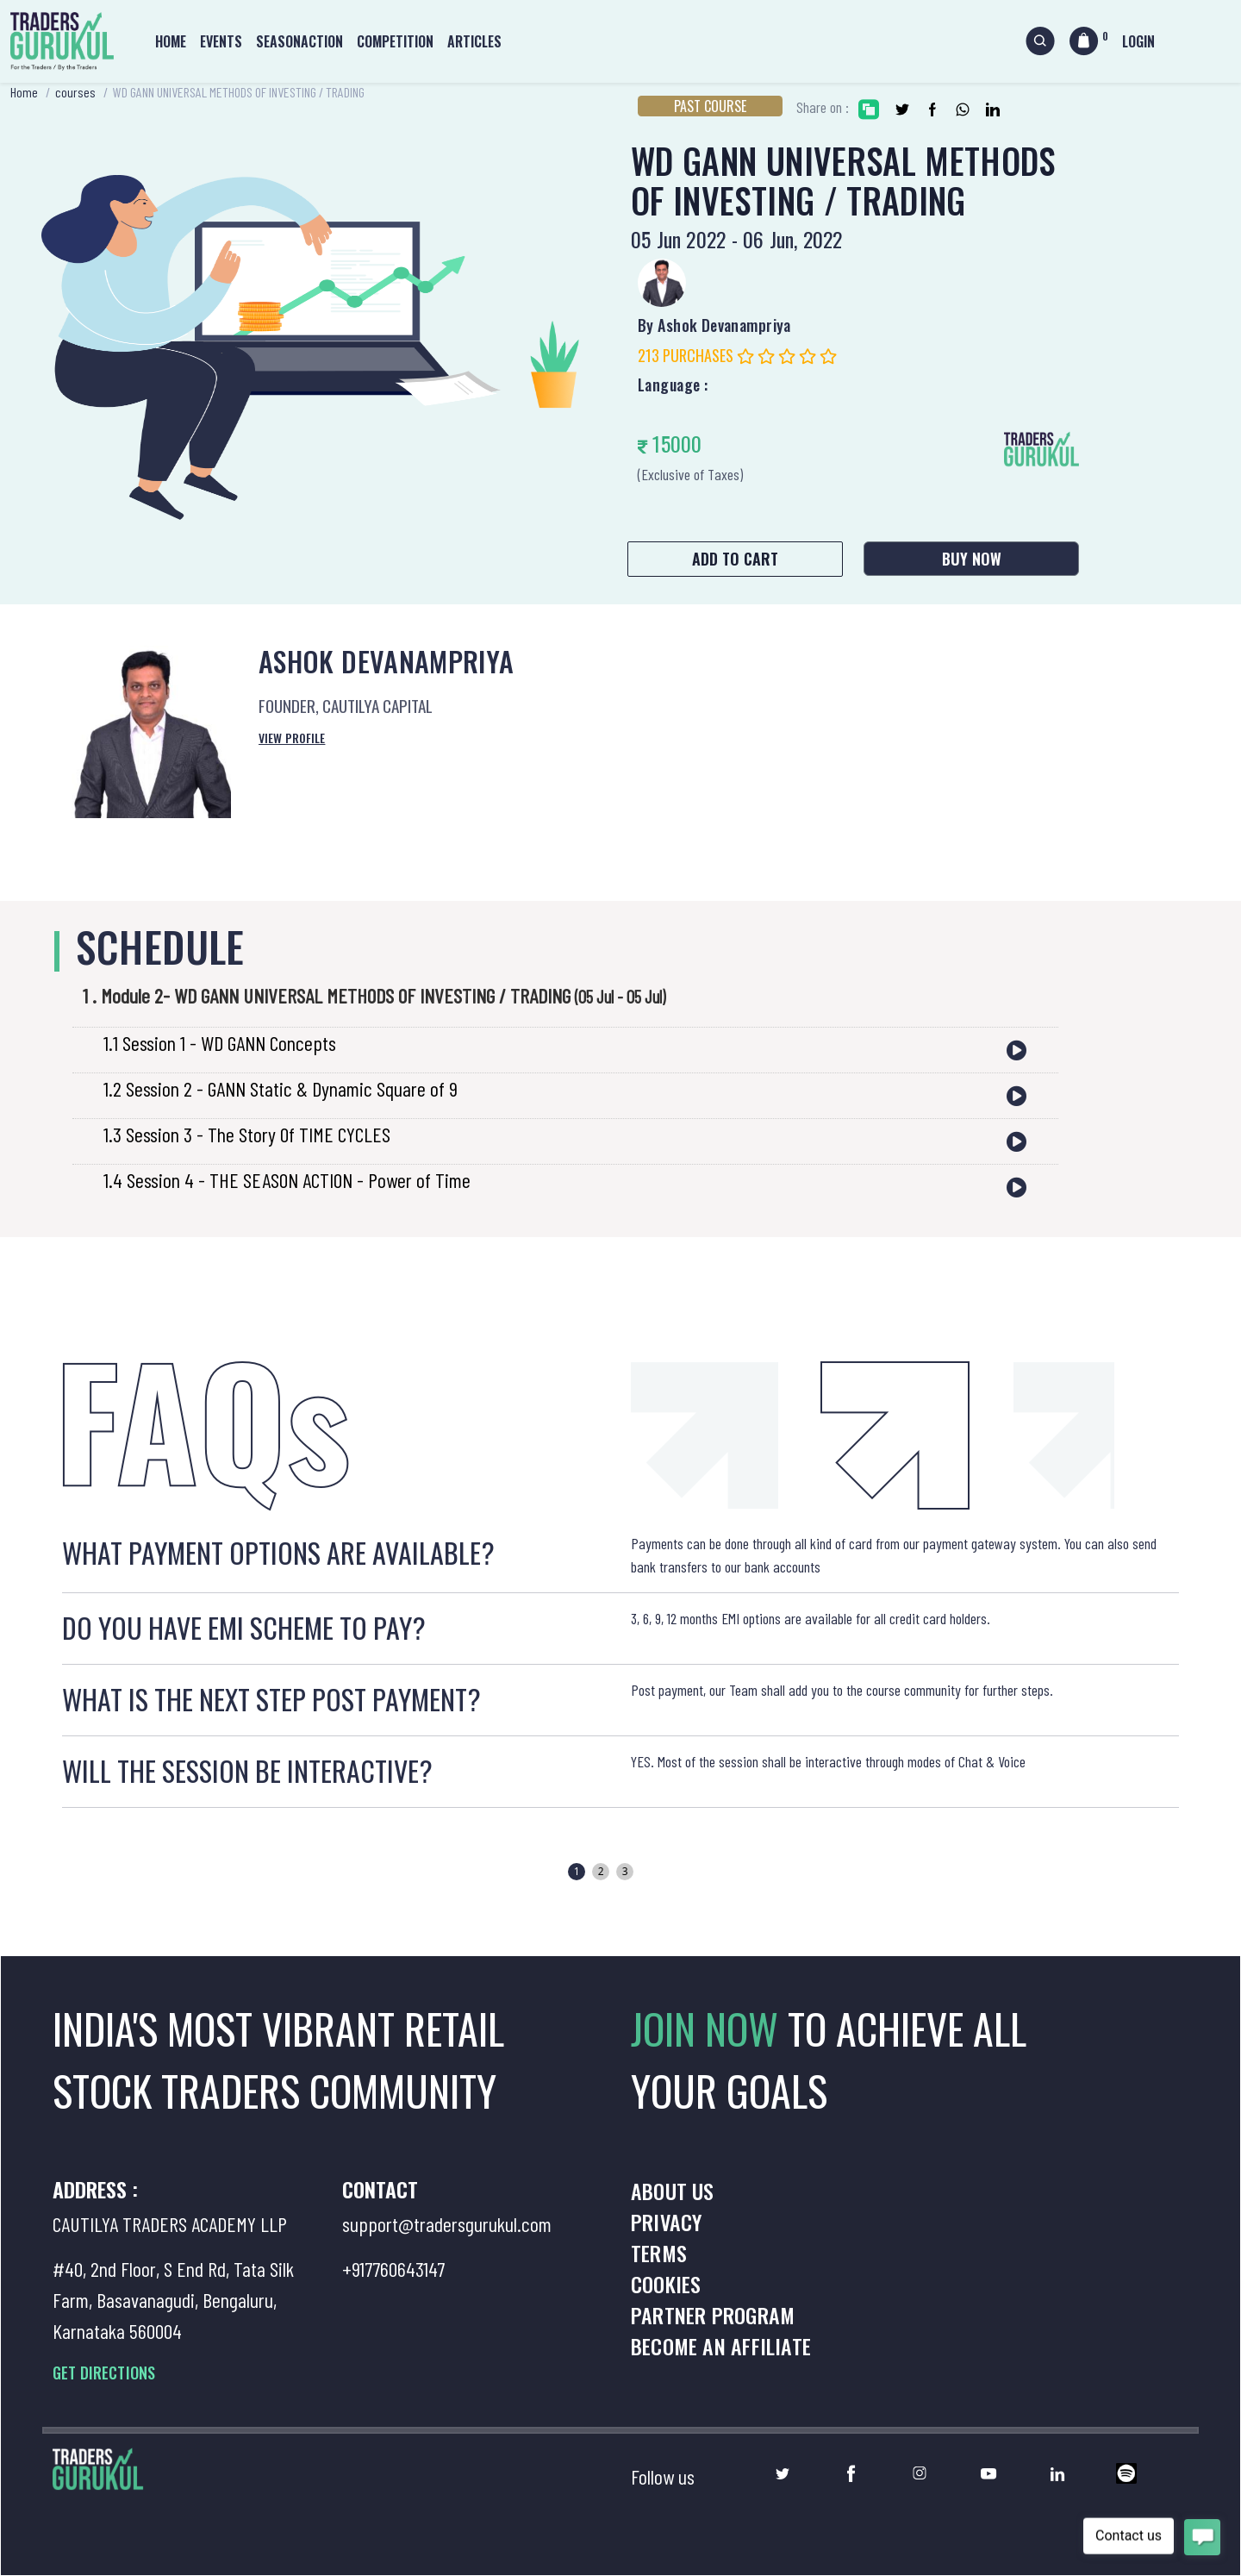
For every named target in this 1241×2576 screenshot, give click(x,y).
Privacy (666, 2221)
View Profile (292, 737)
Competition (395, 41)
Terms (659, 2252)
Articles (474, 41)
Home (170, 41)
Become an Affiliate (721, 2345)
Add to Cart (735, 558)
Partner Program (713, 2314)
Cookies (666, 2283)
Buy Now (971, 558)
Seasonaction (299, 41)
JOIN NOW (709, 2028)
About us (672, 2190)
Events (221, 41)
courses (75, 92)
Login (1138, 41)
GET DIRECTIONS (104, 2372)
